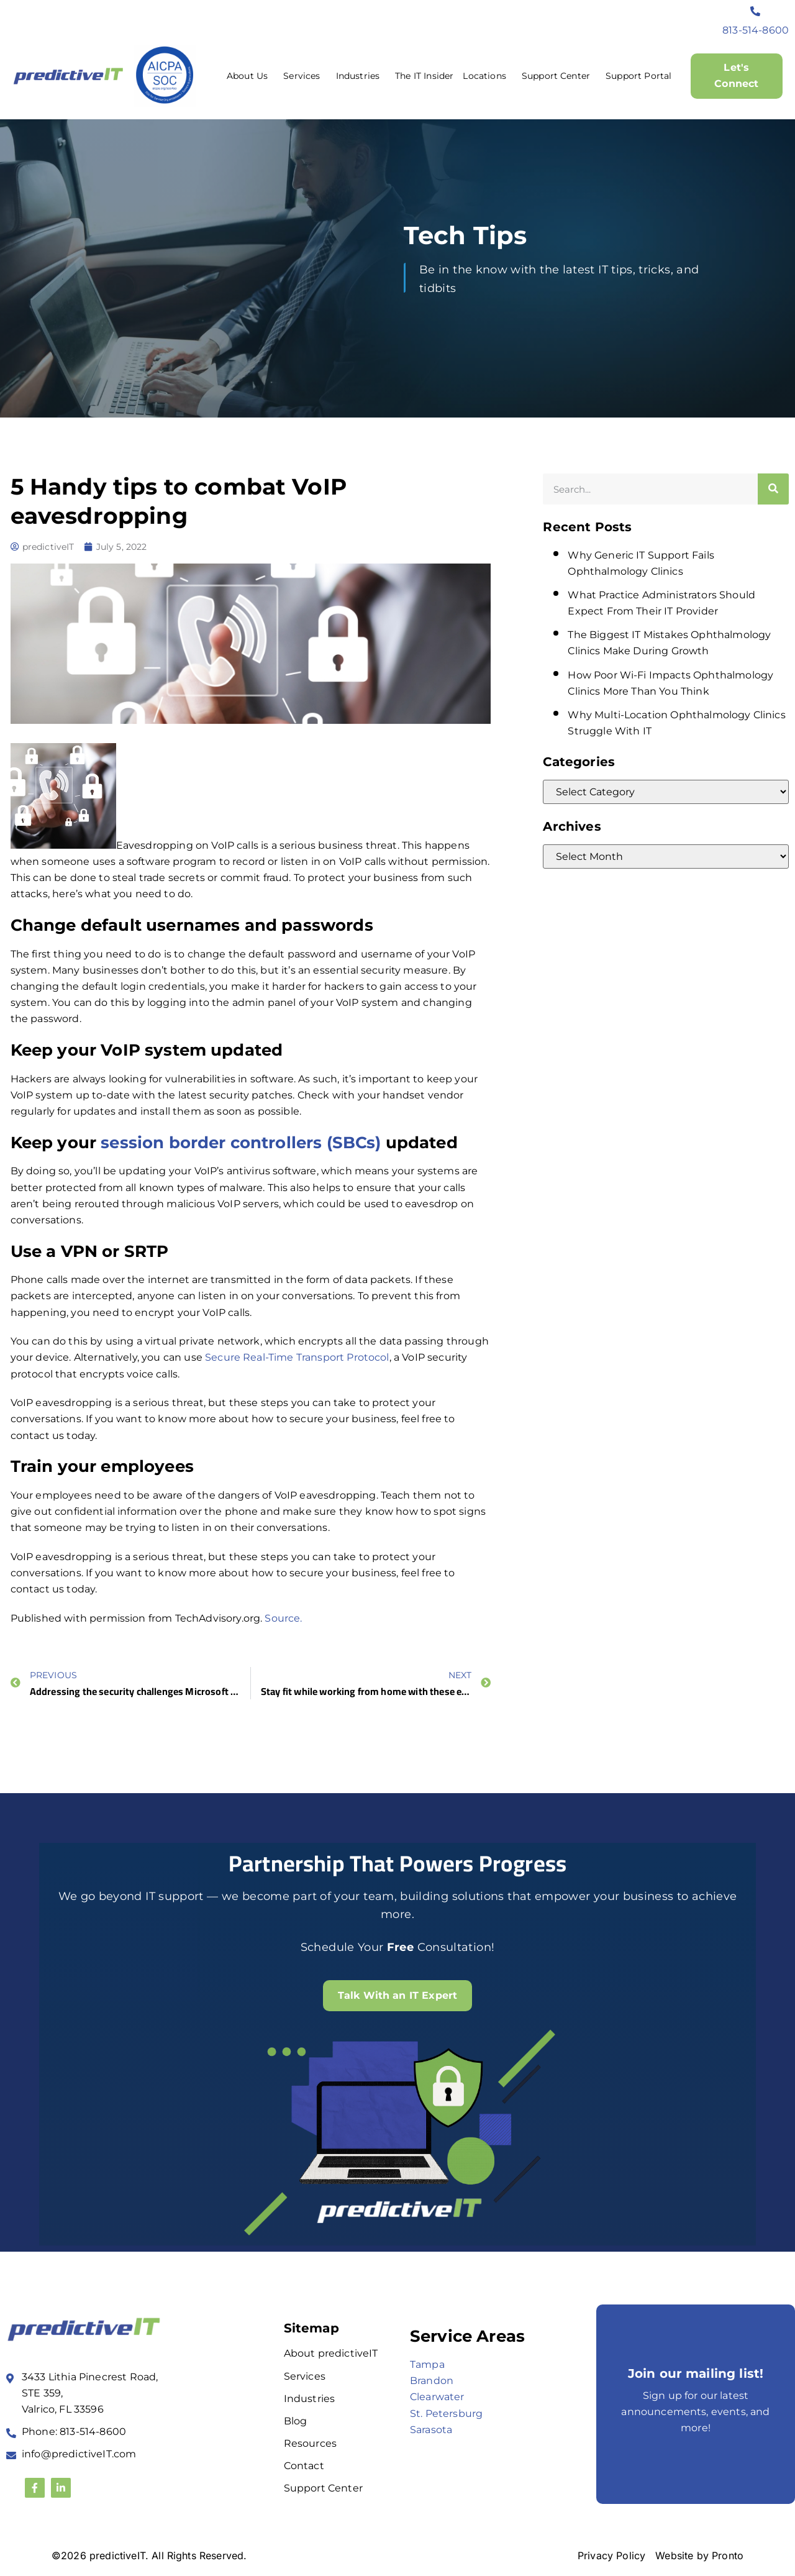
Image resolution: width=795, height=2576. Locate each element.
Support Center (559, 76)
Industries (361, 76)
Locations (487, 76)
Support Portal (638, 75)
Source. (283, 1618)
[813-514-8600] (756, 11)
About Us (250, 76)
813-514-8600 (755, 30)
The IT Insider (424, 75)
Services (304, 76)
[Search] (773, 489)
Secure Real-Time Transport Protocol (297, 1357)
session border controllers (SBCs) (241, 1143)
